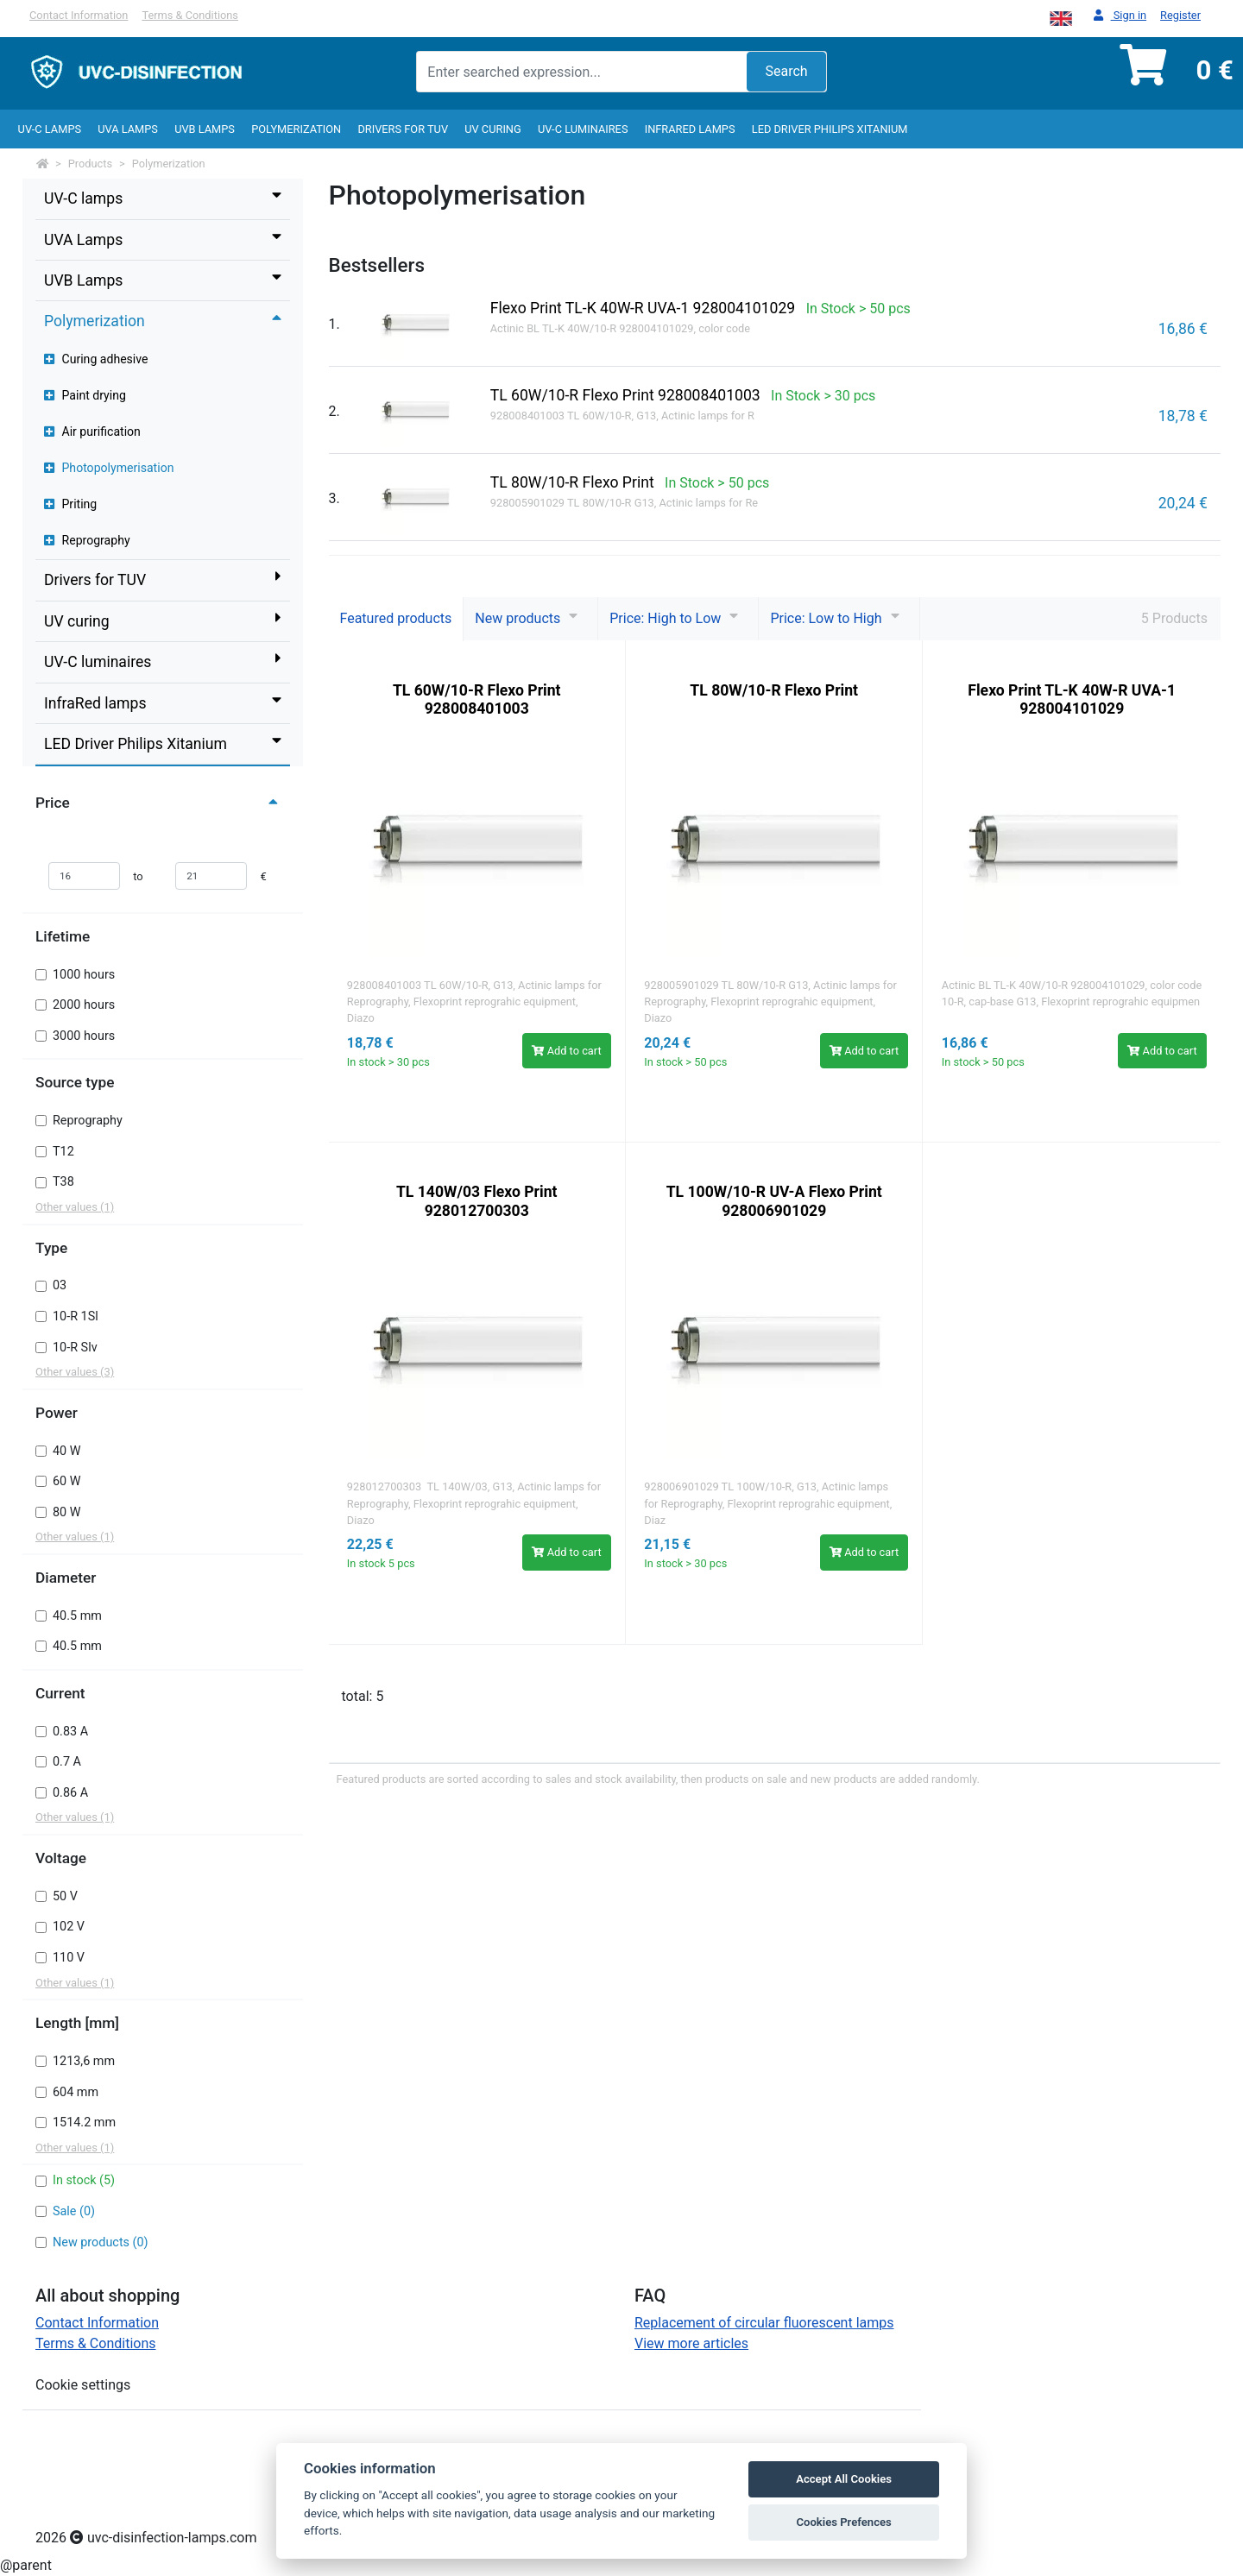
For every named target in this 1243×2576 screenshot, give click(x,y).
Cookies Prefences (843, 2522)
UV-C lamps (49, 129)
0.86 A (70, 1793)
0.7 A (67, 1761)
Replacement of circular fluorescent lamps (764, 2323)
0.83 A (70, 1731)
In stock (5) (84, 2180)
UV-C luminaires (583, 129)
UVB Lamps (204, 129)
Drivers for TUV (402, 129)
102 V (69, 1926)
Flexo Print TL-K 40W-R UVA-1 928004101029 (1072, 699)
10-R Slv (75, 1347)
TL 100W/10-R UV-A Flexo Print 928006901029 (774, 1201)
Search (786, 71)
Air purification (92, 431)
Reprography (87, 540)
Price (159, 802)
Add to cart (566, 1050)
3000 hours (84, 1036)
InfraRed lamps (690, 129)
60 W (67, 1481)
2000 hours (84, 1005)
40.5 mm (77, 1616)
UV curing (492, 129)
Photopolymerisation (109, 468)
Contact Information (78, 15)
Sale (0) (74, 2211)
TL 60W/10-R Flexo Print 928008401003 (477, 699)
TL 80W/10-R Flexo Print (774, 690)
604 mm (75, 2092)
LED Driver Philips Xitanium (830, 129)
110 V (69, 1957)
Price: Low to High (825, 618)
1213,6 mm (84, 2061)
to (138, 876)
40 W (67, 1451)
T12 (63, 1151)
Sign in (1120, 16)
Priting (70, 504)
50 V (65, 1896)
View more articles (691, 2343)
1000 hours (84, 974)
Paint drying (85, 395)
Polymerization (296, 129)
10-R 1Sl (75, 1316)
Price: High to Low (665, 618)
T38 (63, 1182)
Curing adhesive (96, 359)
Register (1180, 15)
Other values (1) (74, 1206)
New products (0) (100, 2242)
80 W (67, 1512)
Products (90, 163)
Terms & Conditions (190, 15)
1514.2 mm (84, 2122)
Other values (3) (74, 1371)
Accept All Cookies (844, 2478)
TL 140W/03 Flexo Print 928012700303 (477, 1201)
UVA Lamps (128, 129)
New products (517, 618)
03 (59, 1285)
